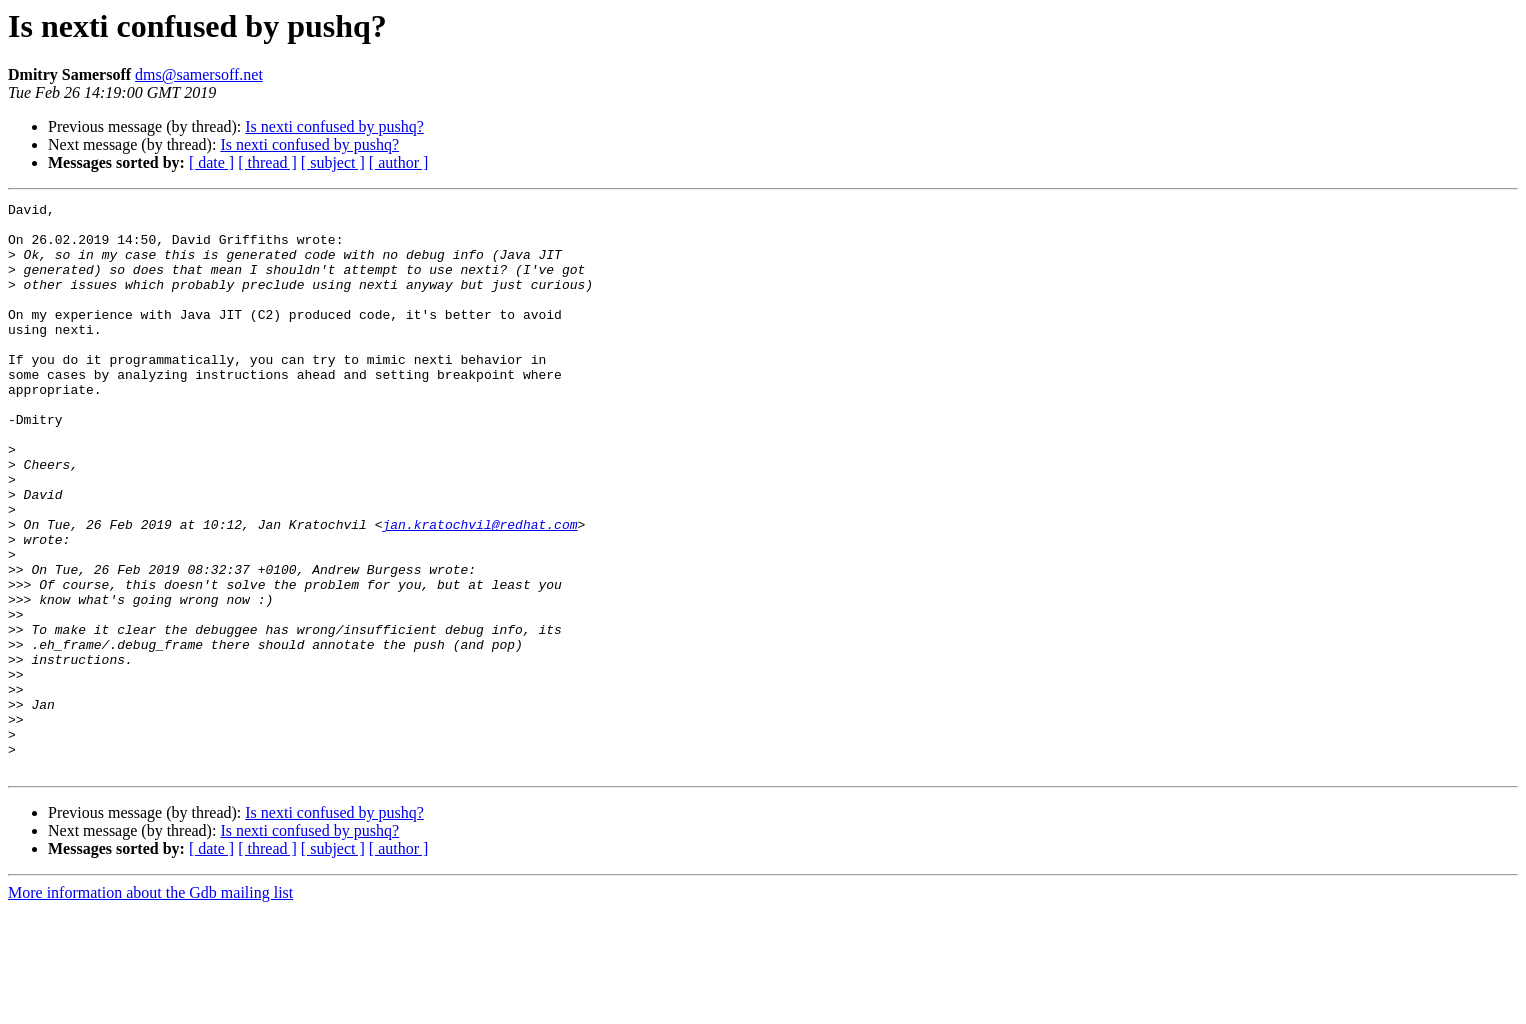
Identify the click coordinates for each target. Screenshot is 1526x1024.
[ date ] (211, 162)
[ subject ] (333, 162)
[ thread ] (267, 162)
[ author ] (399, 162)
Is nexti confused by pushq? (334, 126)
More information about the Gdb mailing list (150, 1006)
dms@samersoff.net (199, 74)
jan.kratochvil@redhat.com (479, 590)
